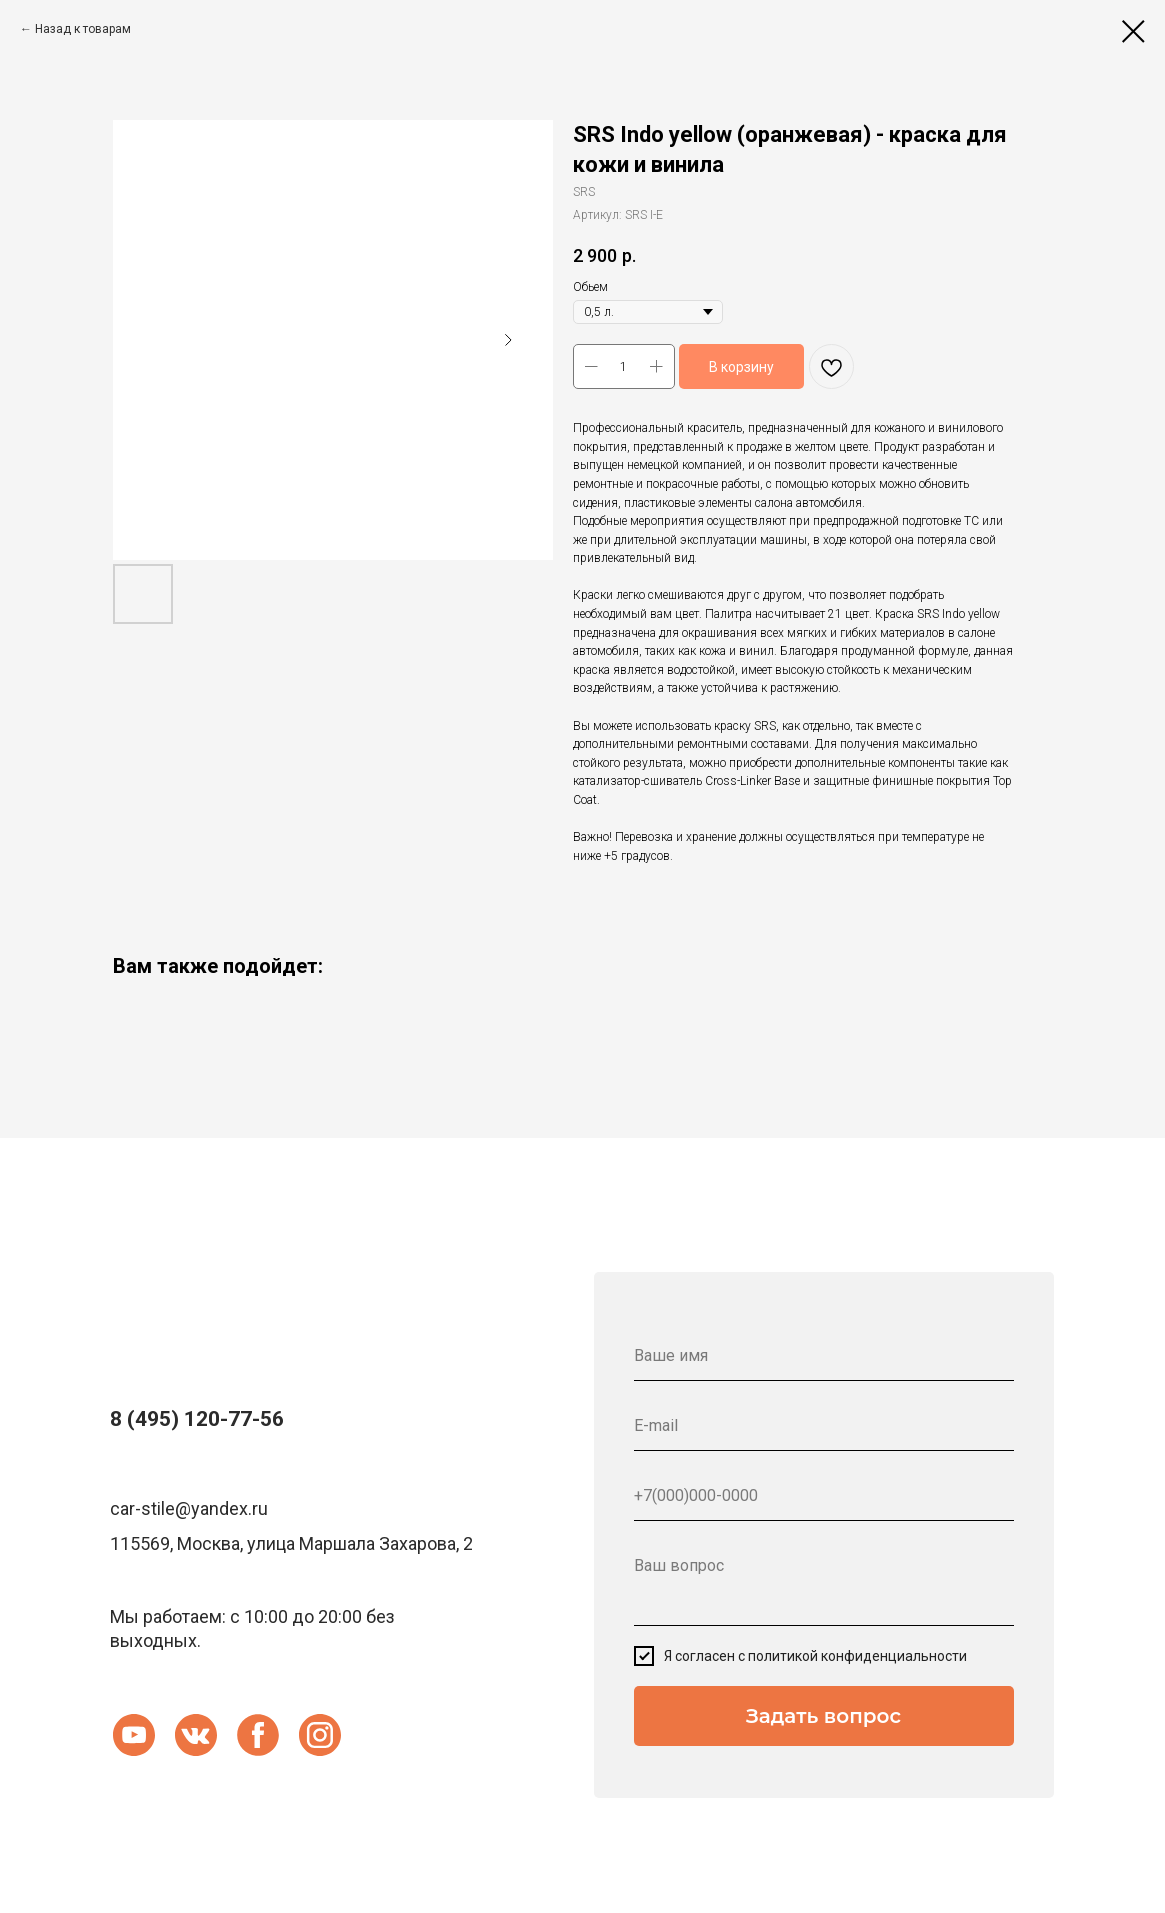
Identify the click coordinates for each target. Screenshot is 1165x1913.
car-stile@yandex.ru (189, 1508)
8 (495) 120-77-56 (197, 1419)
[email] (824, 1426)
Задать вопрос (823, 1716)
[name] (824, 1356)
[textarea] (824, 1583)
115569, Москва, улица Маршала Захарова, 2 (291, 1543)
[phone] (824, 1496)
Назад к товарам (83, 29)
